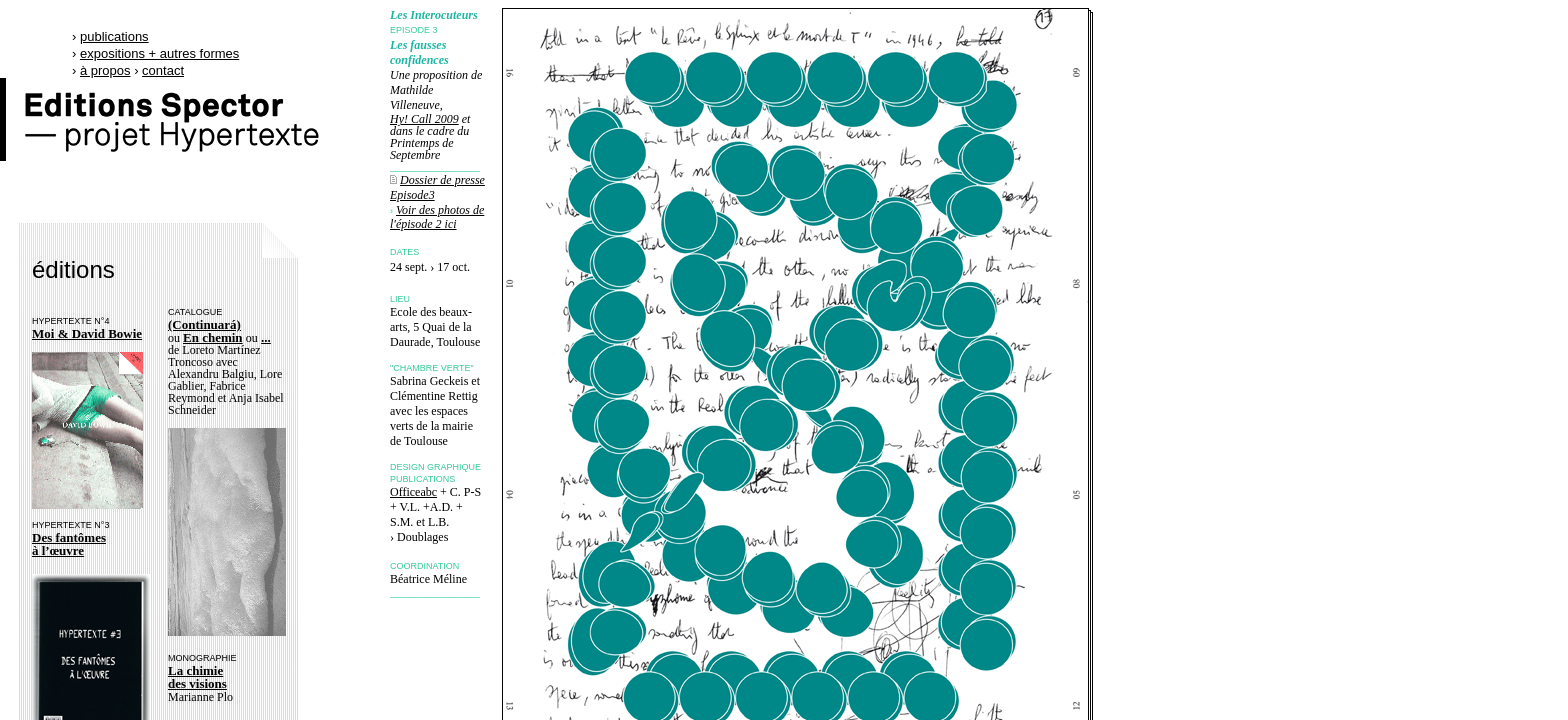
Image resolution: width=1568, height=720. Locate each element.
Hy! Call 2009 (424, 119)
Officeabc (413, 492)
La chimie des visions (197, 677)
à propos (105, 70)
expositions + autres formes (159, 53)
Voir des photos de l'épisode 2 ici (437, 217)
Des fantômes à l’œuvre (69, 544)
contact (163, 70)
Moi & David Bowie (87, 333)
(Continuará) (204, 324)
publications (114, 36)
